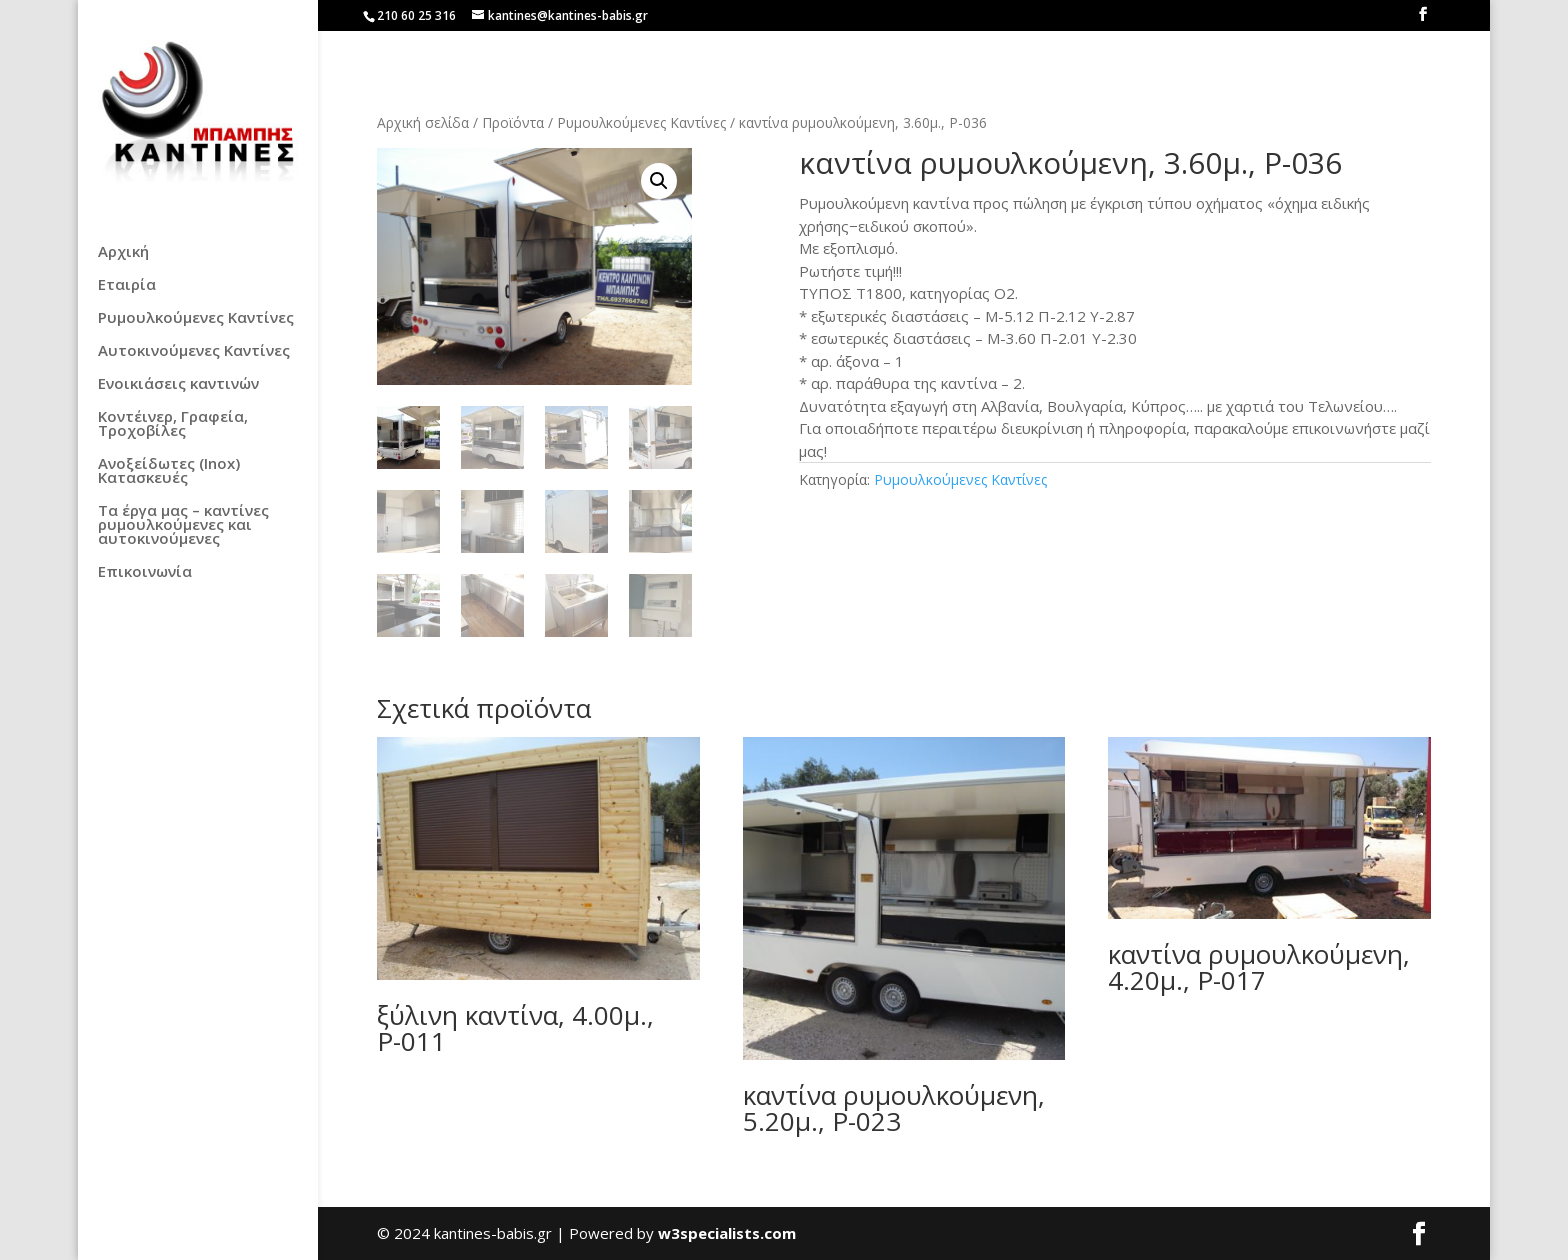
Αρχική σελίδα (423, 122)
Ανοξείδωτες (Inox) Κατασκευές (169, 471)
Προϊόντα (513, 122)
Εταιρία (127, 285)
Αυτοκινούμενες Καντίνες (194, 351)
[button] (659, 181)
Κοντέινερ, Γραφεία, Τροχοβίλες (173, 424)
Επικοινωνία (145, 572)
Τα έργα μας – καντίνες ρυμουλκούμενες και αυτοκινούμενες (183, 525)
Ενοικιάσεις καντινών (178, 384)
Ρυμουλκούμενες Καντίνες (196, 318)
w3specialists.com (727, 1234)
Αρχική (123, 252)
